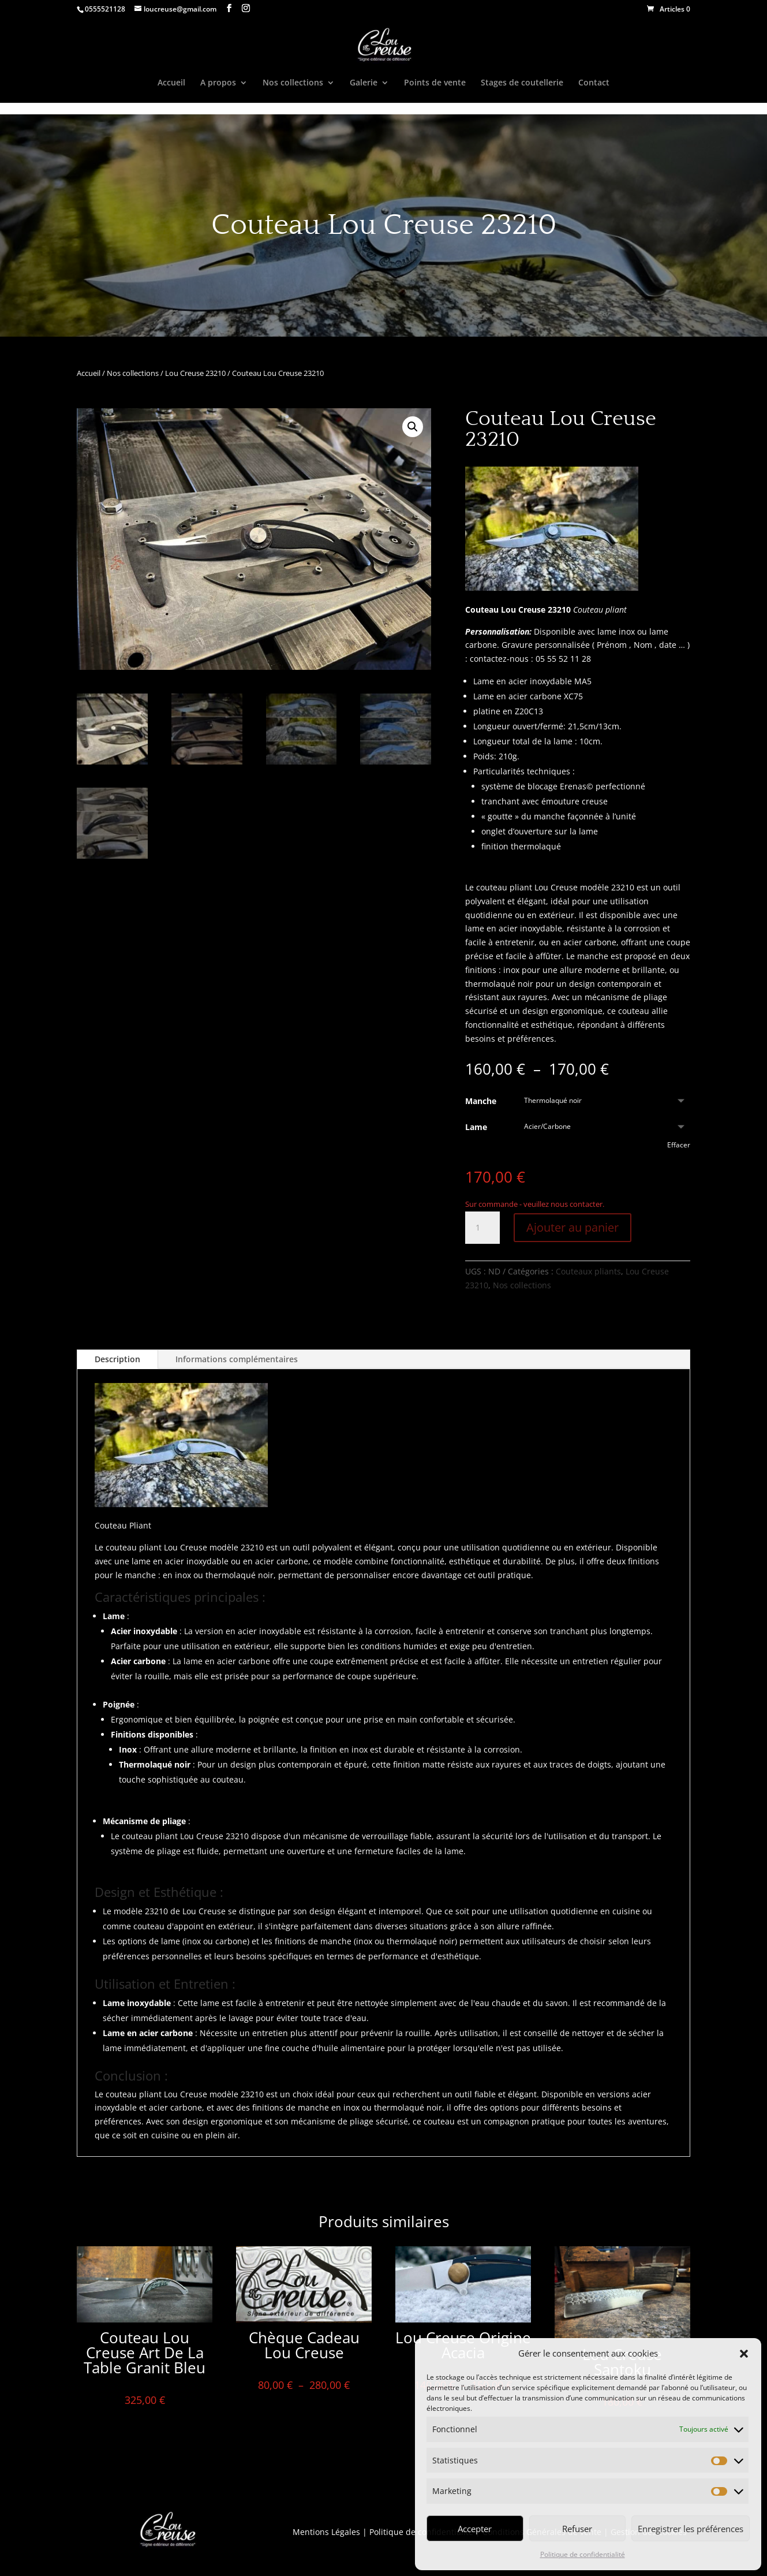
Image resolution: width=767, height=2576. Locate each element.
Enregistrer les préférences (690, 2528)
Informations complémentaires (236, 1359)
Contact (593, 83)
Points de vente (435, 83)
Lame (476, 1126)
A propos (218, 83)
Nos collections (293, 83)
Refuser (577, 2528)
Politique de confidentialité (582, 2554)
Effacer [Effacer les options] (678, 1144)
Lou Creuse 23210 (195, 373)
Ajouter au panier (572, 1227)
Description (117, 1359)
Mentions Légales (326, 2531)
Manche (480, 1100)
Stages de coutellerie (522, 83)
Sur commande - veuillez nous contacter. (534, 1204)
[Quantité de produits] (482, 1227)
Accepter (475, 2528)
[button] (744, 2353)
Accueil (171, 83)
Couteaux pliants (588, 1271)
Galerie (363, 83)
